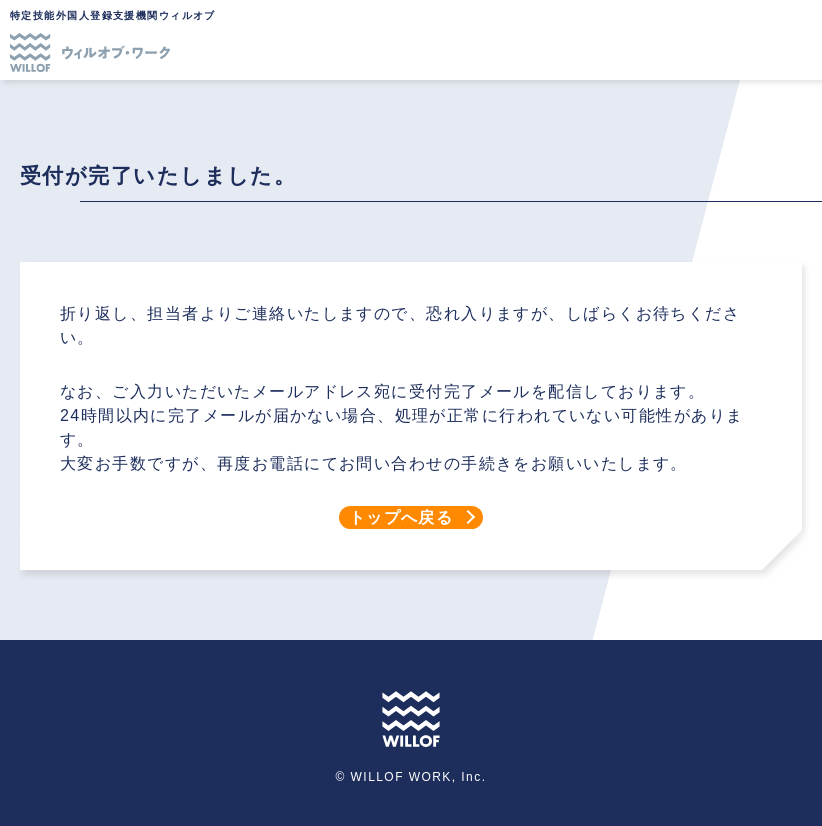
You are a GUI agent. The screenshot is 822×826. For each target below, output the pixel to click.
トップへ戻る (401, 517)
